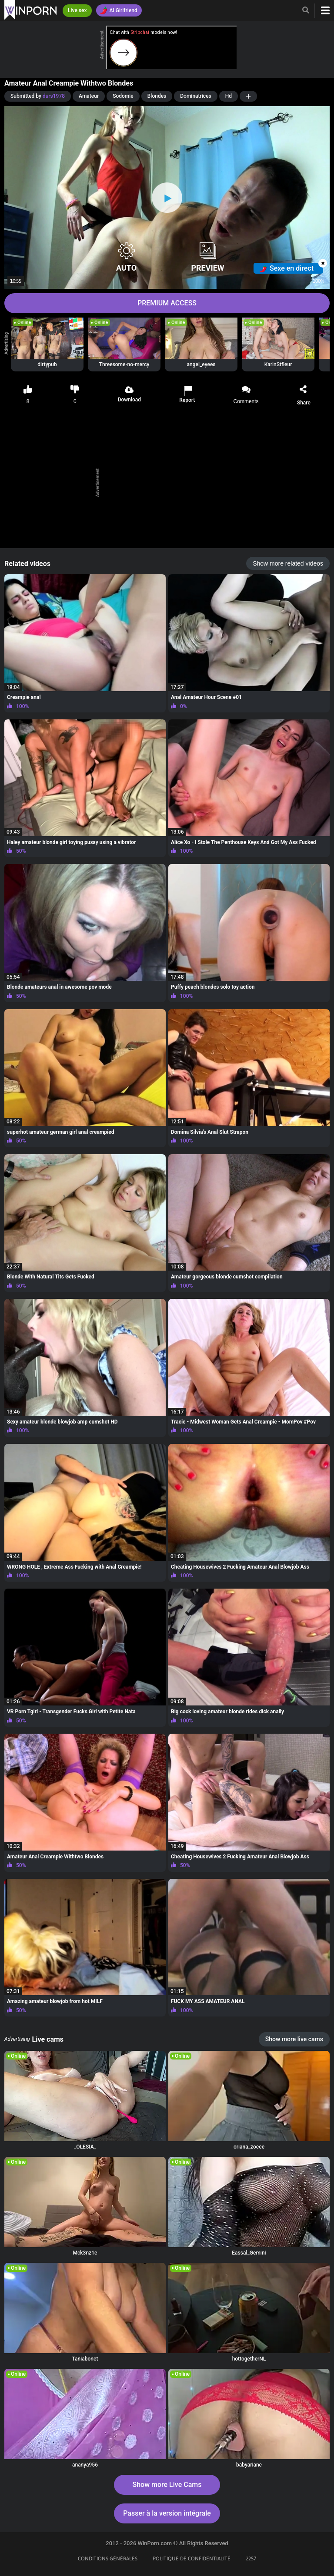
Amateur (89, 96)
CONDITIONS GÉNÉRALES (107, 2559)
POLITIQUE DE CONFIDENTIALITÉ (191, 2559)
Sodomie (123, 96)
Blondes (157, 96)
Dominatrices (195, 96)
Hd (228, 96)
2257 (251, 2559)
